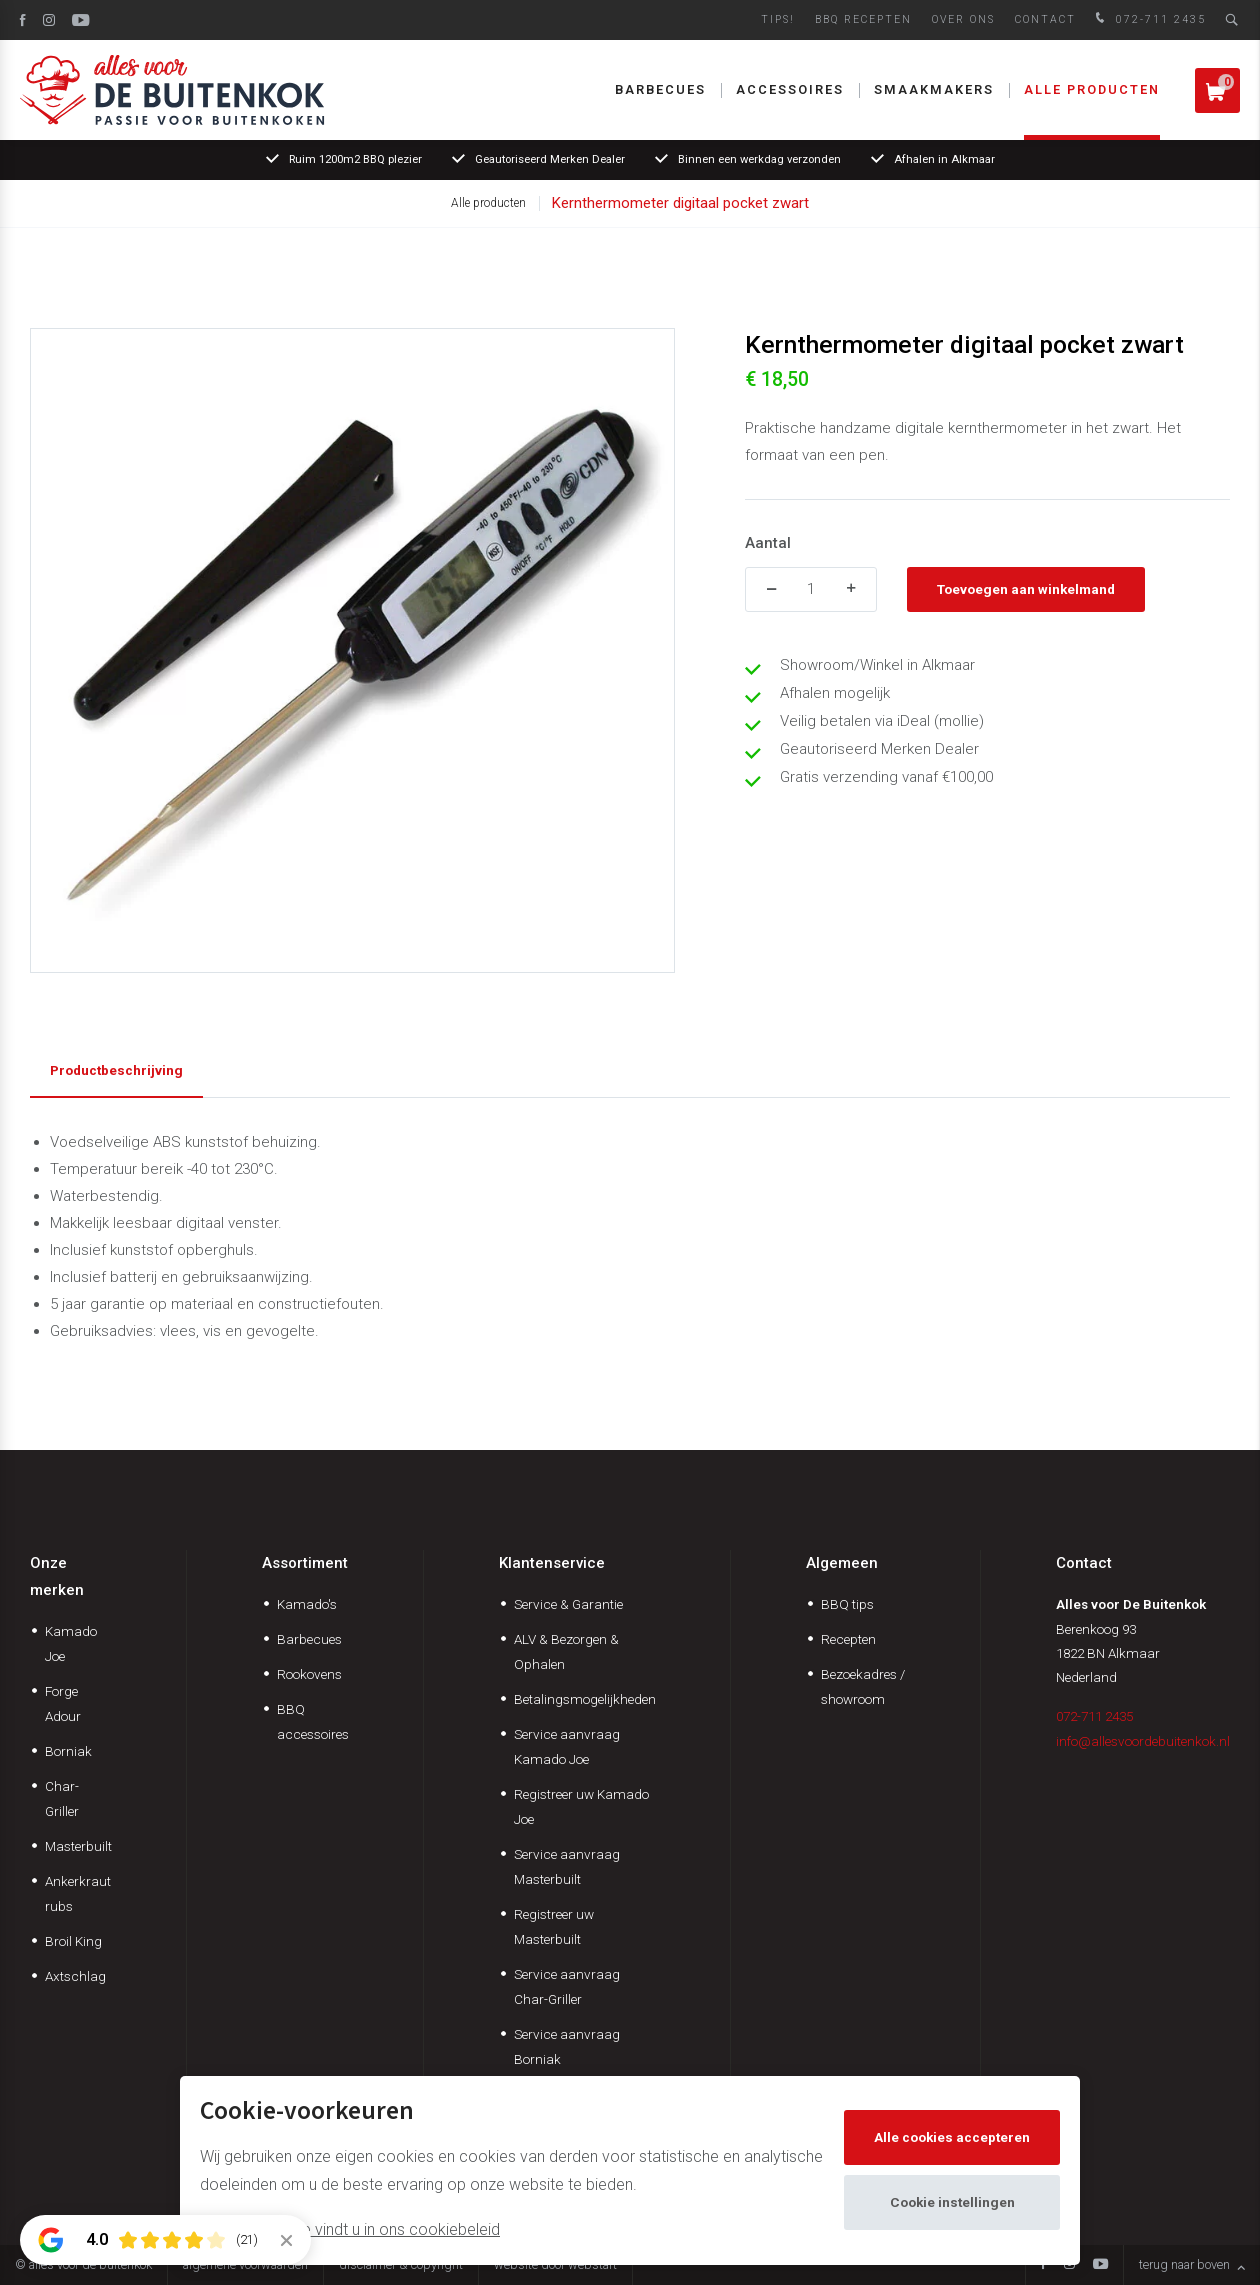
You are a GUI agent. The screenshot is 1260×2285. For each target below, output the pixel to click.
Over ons (963, 19)
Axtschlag (75, 1976)
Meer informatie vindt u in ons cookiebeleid (350, 2229)
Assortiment (305, 1563)
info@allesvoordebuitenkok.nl (1143, 1741)
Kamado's (307, 1604)
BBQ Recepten (863, 19)
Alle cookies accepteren (952, 2137)
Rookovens (309, 1674)
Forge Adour (63, 1703)
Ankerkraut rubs (78, 1893)
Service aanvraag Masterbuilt (567, 1866)
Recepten (848, 1639)
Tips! (778, 19)
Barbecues (660, 89)
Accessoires (790, 89)
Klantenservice (552, 1563)
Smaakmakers (934, 89)
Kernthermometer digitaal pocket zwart (680, 203)
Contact (1045, 19)
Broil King (73, 1941)
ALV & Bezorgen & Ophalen (566, 1651)
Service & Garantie (568, 1604)
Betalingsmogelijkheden (585, 1699)
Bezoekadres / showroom (863, 1686)
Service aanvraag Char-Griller (567, 1986)
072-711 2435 (1148, 19)
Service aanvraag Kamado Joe (567, 1746)
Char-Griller (62, 1798)
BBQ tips (847, 1604)
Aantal (768, 543)
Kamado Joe (71, 1643)
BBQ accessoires (313, 1721)
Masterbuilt (78, 1846)
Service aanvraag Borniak (567, 2046)
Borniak (68, 1751)
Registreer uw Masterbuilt (554, 1926)
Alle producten (1092, 89)
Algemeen (842, 1563)
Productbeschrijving (116, 1070)
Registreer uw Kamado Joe (581, 1806)
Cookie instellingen (952, 2202)
